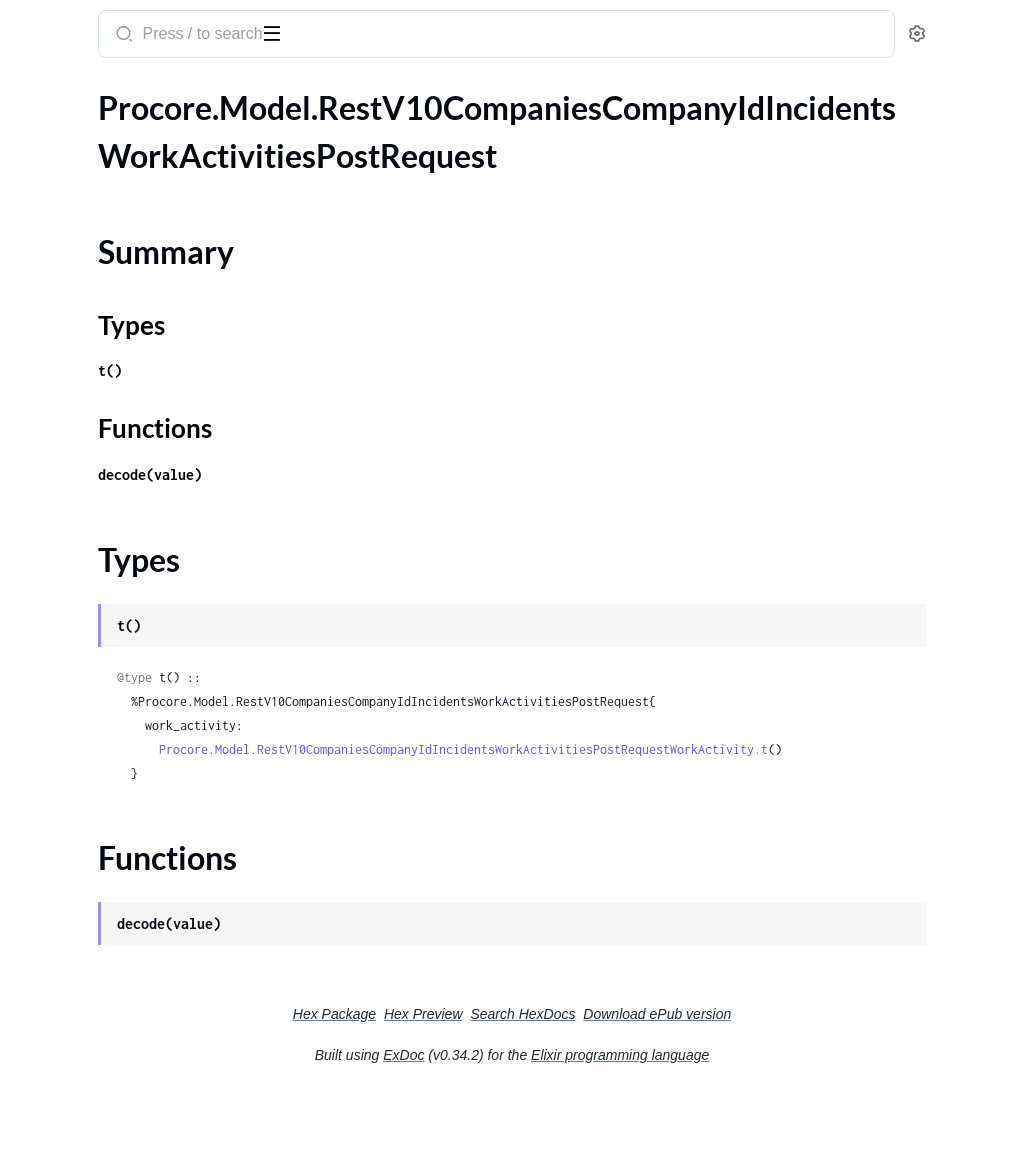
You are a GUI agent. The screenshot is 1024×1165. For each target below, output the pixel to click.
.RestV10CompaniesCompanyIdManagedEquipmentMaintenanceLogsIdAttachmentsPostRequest (142, 766)
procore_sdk (68, 24)
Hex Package (484, 1086)
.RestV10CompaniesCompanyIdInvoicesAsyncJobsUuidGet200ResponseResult (142, 334)
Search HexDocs (672, 1086)
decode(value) (412, 522)
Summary (65, 169)
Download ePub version (807, 1086)
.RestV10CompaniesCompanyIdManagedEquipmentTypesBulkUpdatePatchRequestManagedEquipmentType (142, 1063)
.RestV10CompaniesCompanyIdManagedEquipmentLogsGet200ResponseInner (142, 604)
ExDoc (553, 1127)
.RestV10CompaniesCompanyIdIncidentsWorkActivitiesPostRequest (142, 134)
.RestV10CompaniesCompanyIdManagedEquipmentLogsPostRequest (142, 631)
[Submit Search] (384, 36)
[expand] (280, 135)
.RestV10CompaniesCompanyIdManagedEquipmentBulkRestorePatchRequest (142, 442)
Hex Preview (573, 1086)
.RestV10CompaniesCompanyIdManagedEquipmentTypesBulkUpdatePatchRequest (142, 1036)
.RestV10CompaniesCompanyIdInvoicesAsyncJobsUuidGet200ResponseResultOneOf (142, 361)
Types (53, 193)
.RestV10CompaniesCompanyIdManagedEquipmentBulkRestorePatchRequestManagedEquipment (142, 469)
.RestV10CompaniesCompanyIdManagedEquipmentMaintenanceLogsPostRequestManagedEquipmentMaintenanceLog (142, 847)
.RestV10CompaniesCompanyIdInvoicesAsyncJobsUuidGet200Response (142, 307)
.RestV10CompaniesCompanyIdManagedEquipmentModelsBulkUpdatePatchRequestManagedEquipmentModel (142, 955)
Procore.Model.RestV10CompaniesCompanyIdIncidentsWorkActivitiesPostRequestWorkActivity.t (683, 821)
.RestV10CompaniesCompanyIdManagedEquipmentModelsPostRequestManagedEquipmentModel (142, 1009)
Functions (67, 217)
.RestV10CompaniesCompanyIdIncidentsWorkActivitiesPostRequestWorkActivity (142, 253)
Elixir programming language (770, 1127)
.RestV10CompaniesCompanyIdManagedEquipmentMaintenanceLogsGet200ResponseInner (142, 685)
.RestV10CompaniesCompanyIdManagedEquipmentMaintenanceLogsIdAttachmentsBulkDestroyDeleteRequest (142, 712)
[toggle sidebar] (274, 32)
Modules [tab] (112, 93)
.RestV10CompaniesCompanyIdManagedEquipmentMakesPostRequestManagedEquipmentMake (142, 901)
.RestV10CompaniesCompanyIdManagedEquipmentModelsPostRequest (142, 982)
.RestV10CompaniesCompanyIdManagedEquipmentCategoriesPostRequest (142, 496)
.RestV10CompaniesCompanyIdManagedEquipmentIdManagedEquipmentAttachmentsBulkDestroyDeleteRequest (142, 550)
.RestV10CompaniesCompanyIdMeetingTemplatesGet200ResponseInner (142, 1144)
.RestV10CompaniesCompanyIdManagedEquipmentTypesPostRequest (142, 1090)
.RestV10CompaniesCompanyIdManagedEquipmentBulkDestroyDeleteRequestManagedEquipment (142, 415)
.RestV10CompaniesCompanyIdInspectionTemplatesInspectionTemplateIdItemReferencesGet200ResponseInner (142, 280)
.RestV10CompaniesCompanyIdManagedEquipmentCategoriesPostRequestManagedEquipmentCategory (142, 523)
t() (372, 418)
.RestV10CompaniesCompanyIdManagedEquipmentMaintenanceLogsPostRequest (142, 820)
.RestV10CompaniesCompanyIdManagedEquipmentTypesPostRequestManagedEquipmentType (142, 1117)
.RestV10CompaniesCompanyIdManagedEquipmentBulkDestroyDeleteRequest (142, 388)
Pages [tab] (36, 93)
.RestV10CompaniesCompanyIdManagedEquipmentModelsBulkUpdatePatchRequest (142, 928)
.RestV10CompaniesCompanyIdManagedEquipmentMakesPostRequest (142, 874)
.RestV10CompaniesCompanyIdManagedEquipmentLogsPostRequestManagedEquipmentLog (142, 658)
